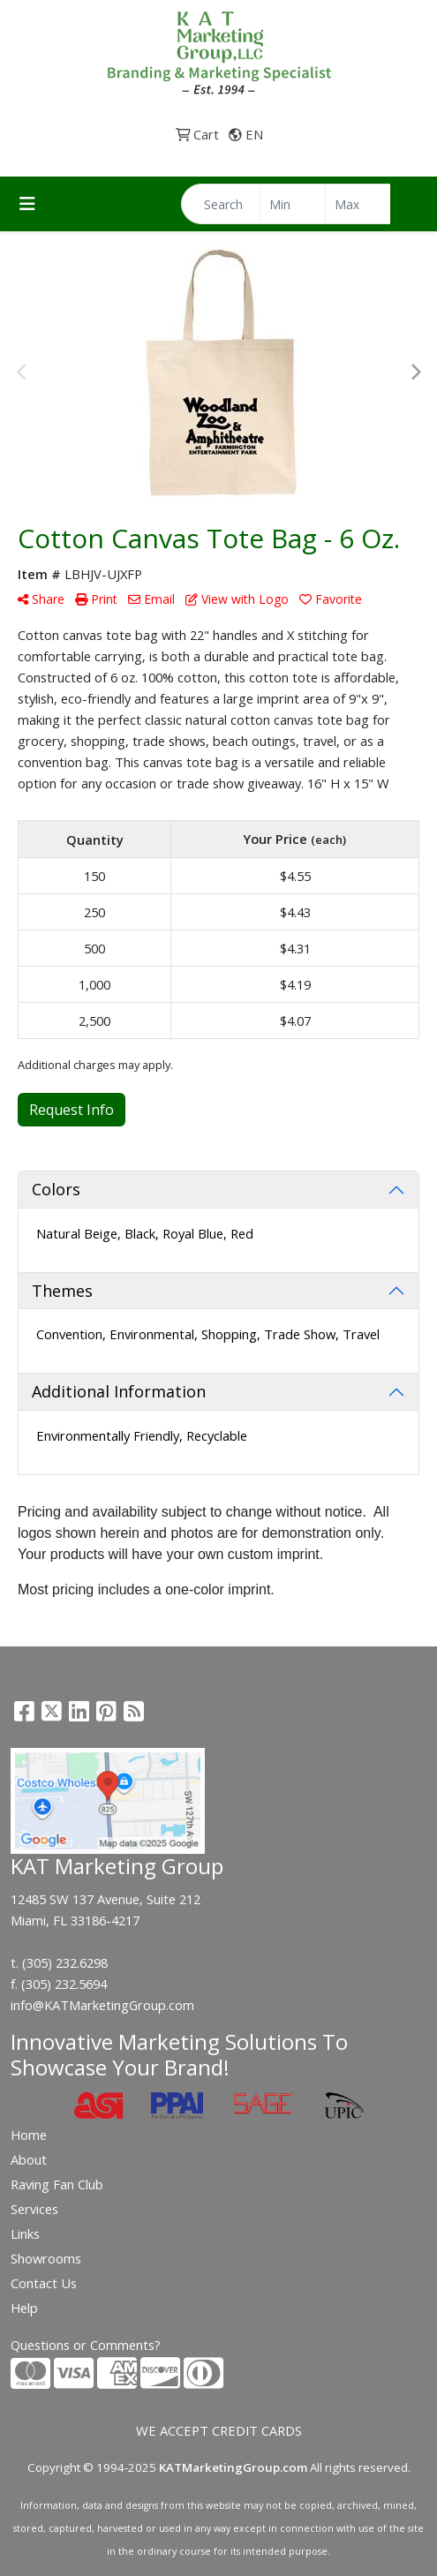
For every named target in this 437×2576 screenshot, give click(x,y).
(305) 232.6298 (65, 1962)
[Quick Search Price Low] (293, 204)
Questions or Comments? (86, 2345)
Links (25, 2233)
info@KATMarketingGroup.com (102, 2005)
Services (34, 2209)
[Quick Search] (220, 204)
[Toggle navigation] (27, 204)
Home (29, 2134)
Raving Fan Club (57, 2184)
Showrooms (46, 2258)
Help (24, 2307)
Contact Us (44, 2283)
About (29, 2159)
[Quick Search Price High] (358, 204)
